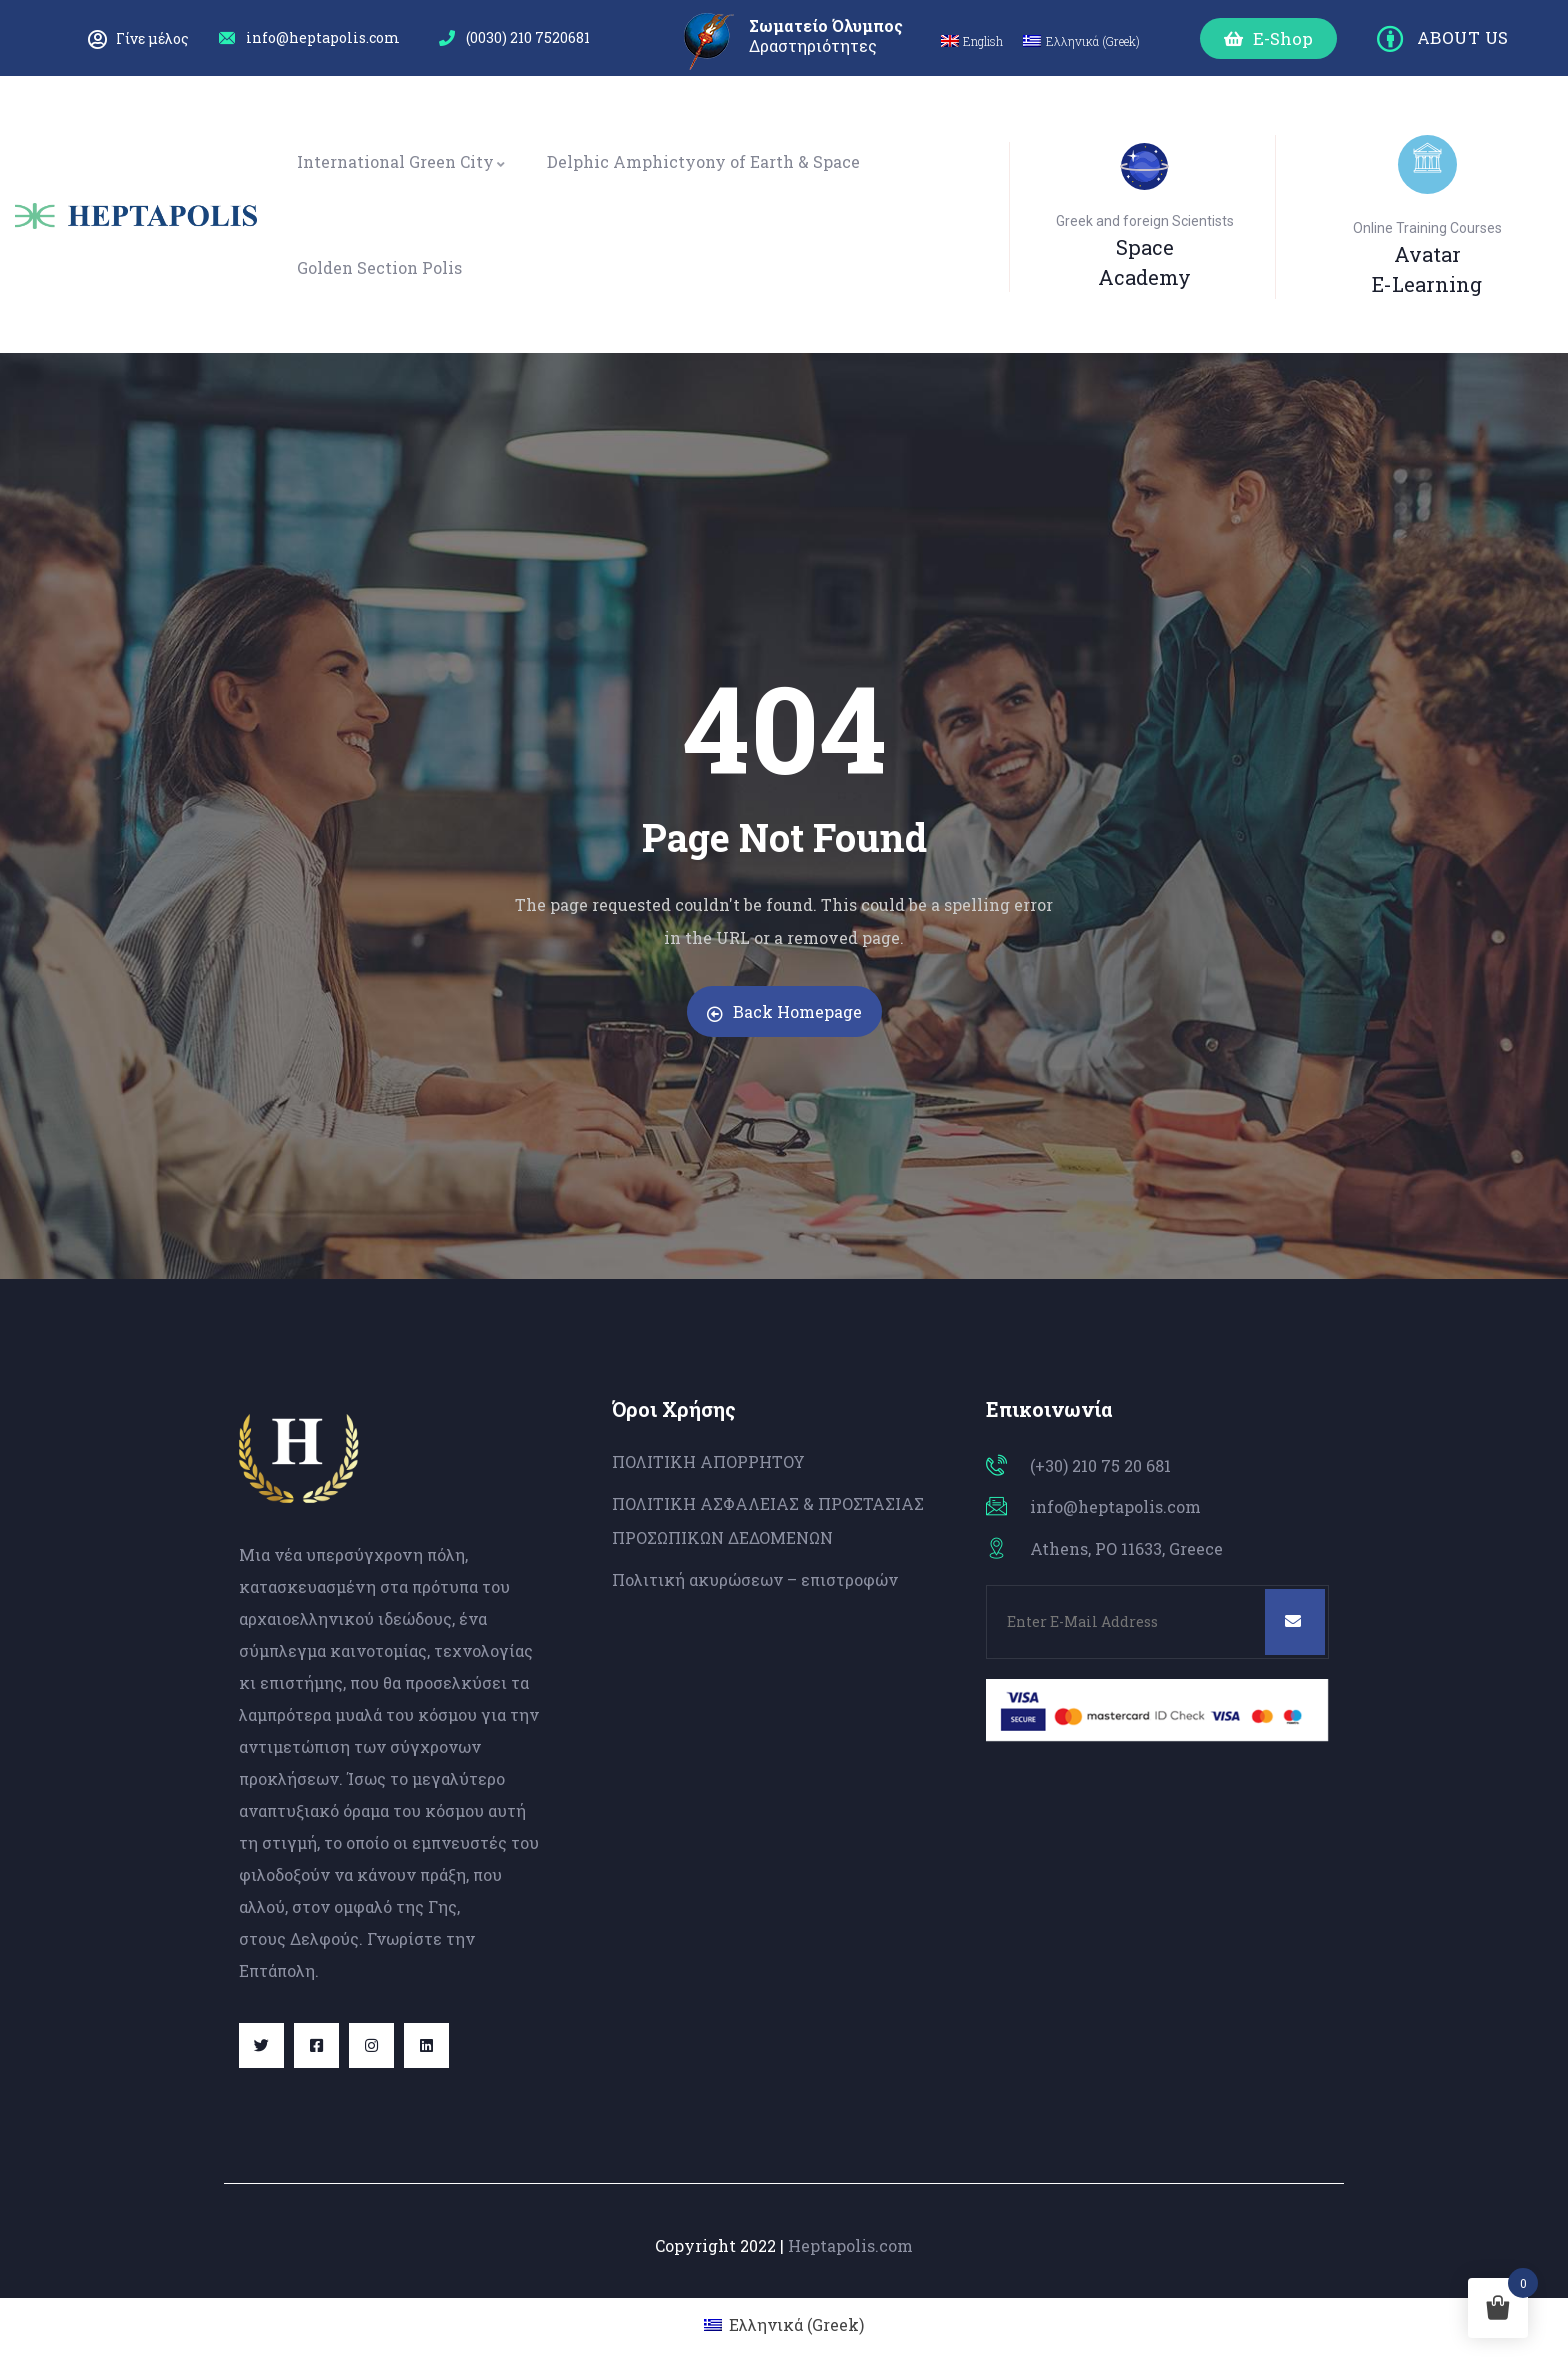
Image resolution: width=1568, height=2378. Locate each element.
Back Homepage (784, 1011)
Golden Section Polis (379, 267)
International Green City (402, 161)
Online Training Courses (1427, 228)
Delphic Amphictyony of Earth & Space (703, 161)
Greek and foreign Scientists (1145, 221)
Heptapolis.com (850, 2245)
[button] (1268, 38)
